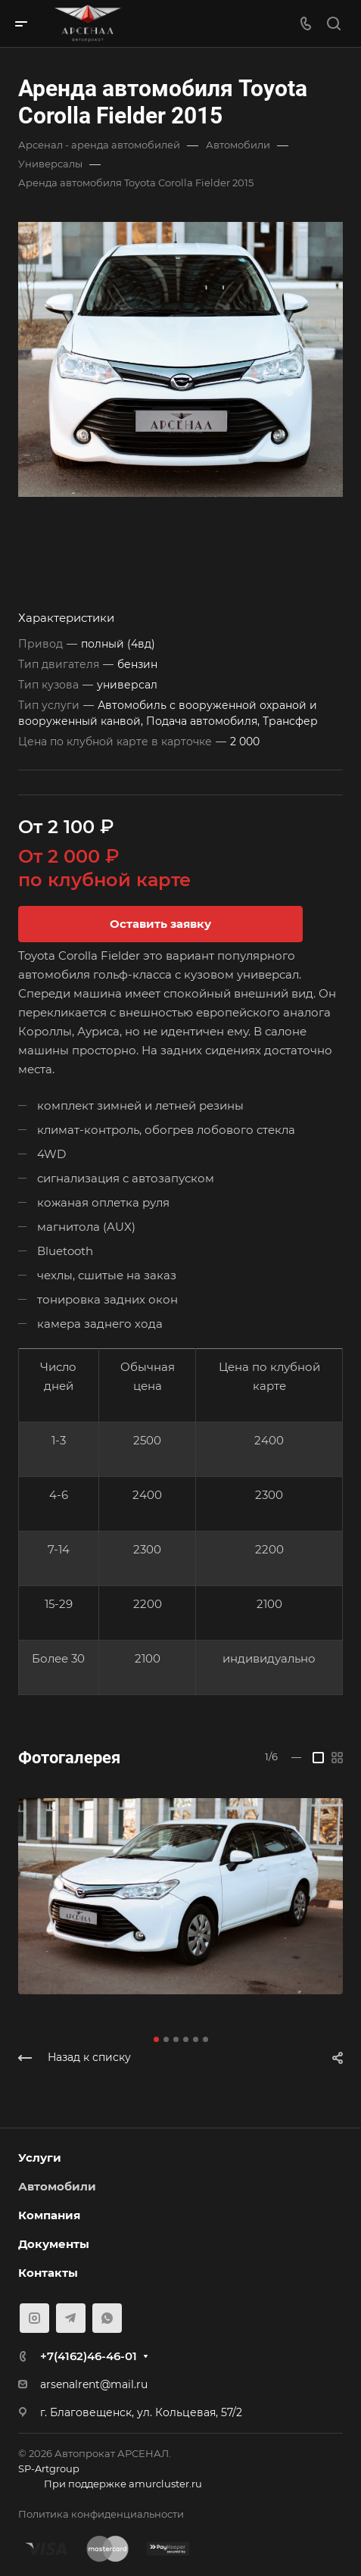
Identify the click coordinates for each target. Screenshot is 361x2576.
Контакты (48, 2272)
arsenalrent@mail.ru (94, 2384)
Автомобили (57, 2186)
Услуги (39, 2157)
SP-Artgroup (48, 2468)
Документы (53, 2244)
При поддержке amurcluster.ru (110, 2485)
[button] (156, 2039)
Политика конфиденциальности (101, 2514)
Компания (49, 2215)
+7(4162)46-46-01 (88, 2356)
